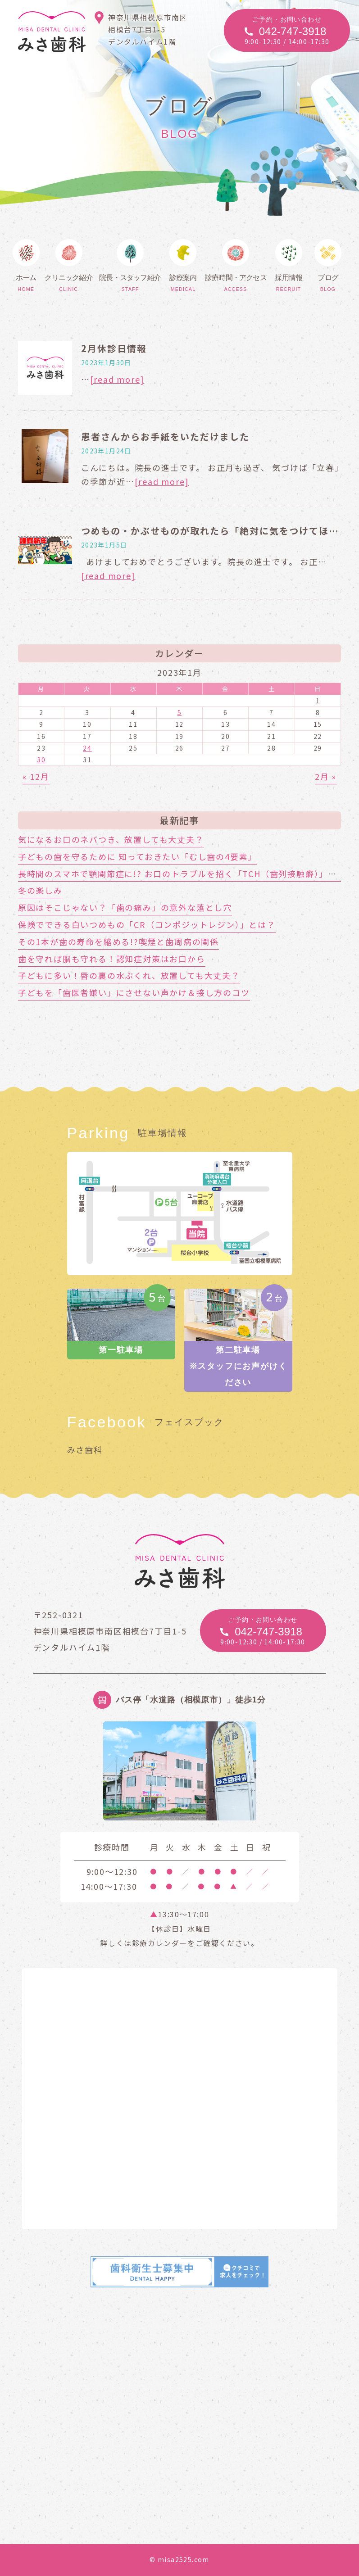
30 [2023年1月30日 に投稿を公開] (41, 759)
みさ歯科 (85, 1449)
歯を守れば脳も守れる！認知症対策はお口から (111, 958)
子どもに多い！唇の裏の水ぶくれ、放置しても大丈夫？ (129, 975)
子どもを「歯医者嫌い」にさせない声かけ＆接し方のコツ (134, 992)
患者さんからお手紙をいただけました (165, 436)
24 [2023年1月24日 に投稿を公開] (87, 747)
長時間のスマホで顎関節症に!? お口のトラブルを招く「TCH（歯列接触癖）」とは (182, 873)
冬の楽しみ (40, 890)
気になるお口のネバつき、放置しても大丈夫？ (111, 839)
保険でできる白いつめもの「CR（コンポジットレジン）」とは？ (147, 924)
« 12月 (36, 776)
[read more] (117, 379)
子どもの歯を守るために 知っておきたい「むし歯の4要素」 (137, 856)
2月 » (325, 776)
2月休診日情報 (114, 348)
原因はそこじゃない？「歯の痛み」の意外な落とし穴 (125, 907)
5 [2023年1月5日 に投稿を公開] (179, 712)
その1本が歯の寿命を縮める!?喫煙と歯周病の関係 (118, 941)
